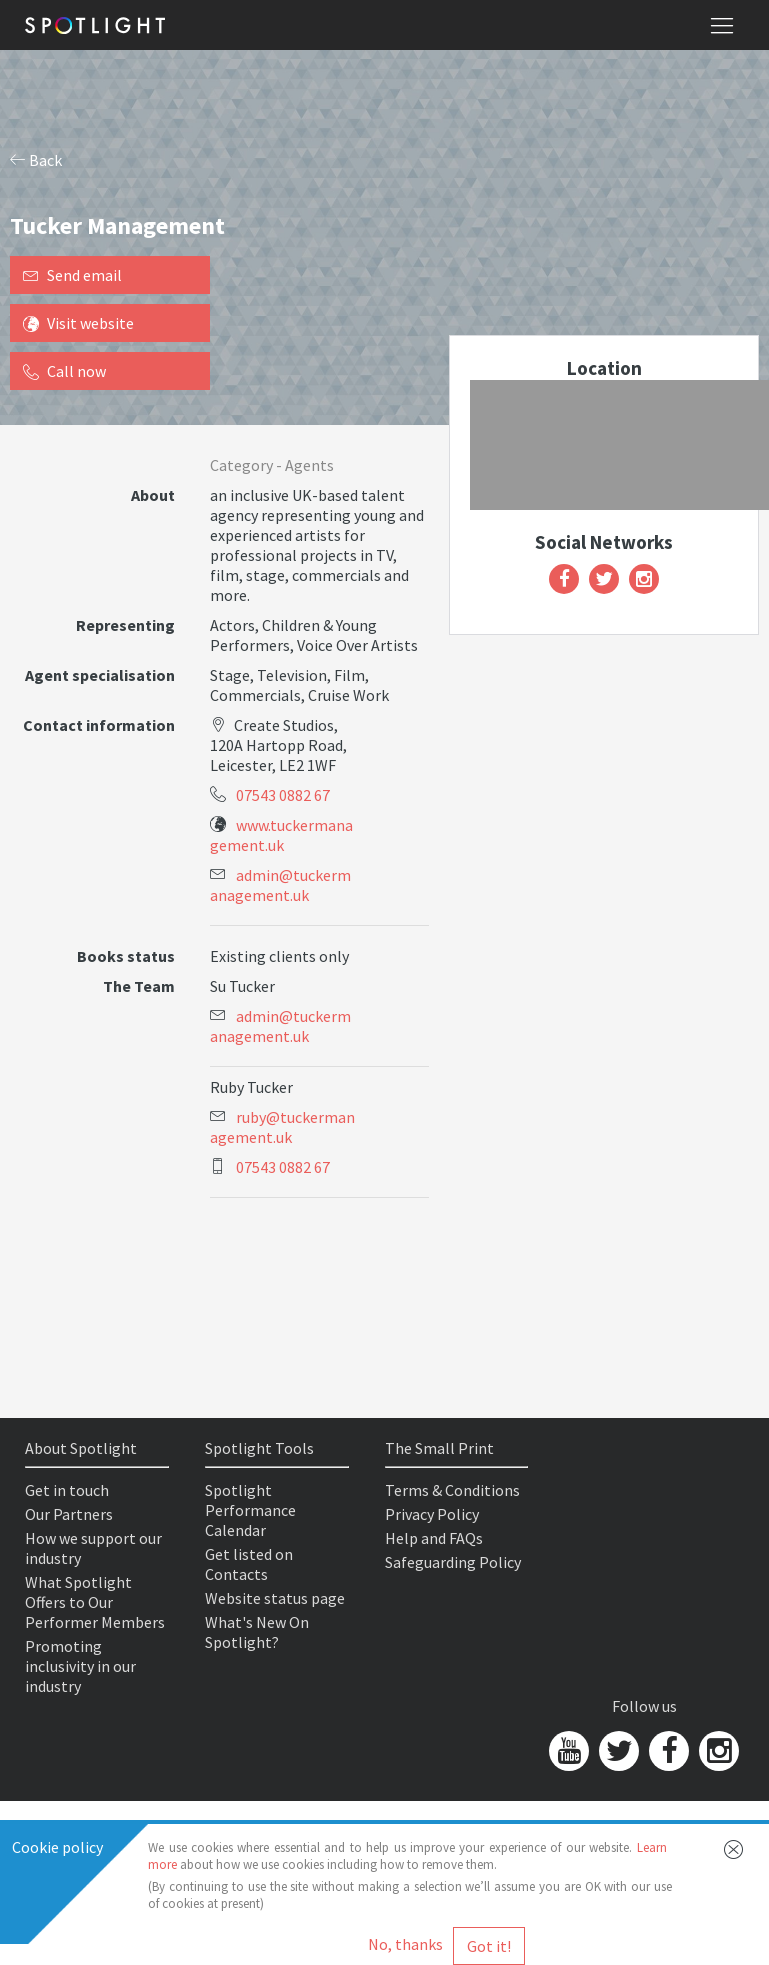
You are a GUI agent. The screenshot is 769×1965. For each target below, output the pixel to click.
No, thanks (405, 1944)
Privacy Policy (432, 1514)
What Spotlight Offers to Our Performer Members (95, 1602)
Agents (309, 465)
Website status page (275, 1598)
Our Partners (69, 1514)
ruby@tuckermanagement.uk (282, 1127)
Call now (64, 371)
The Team (139, 986)
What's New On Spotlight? (257, 1632)
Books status (126, 956)
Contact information (99, 725)
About (153, 495)
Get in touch (67, 1490)
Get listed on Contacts (249, 1564)
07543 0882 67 (283, 795)
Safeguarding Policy (453, 1562)
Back (36, 160)
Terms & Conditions (452, 1490)
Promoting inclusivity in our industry (80, 1666)
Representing (125, 625)
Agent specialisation (100, 675)
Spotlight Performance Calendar (250, 1510)
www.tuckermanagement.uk (281, 835)
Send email (72, 275)
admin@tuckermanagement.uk (280, 885)
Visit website (78, 323)
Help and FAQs (434, 1538)
